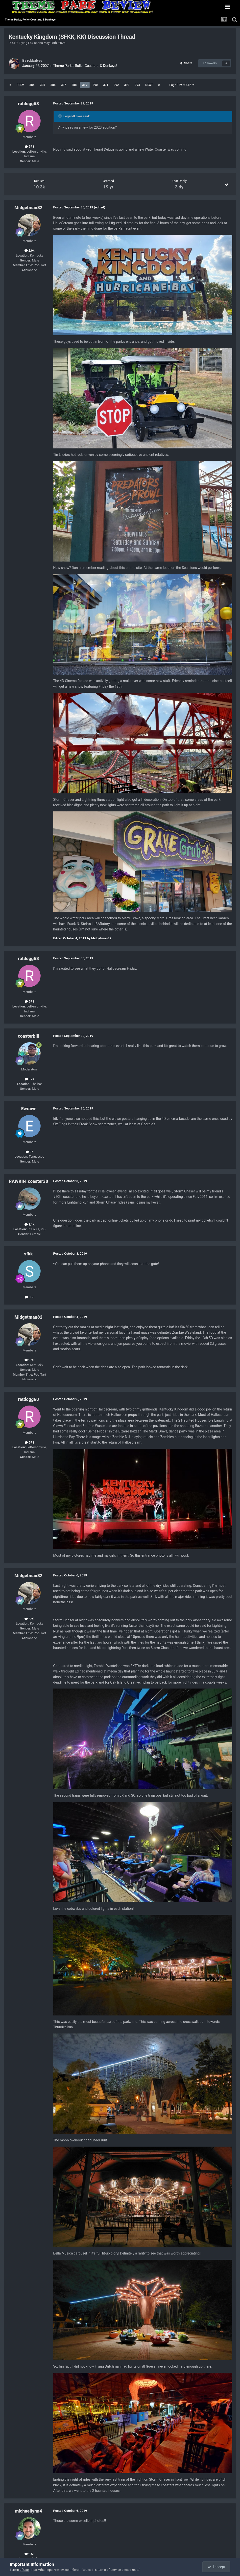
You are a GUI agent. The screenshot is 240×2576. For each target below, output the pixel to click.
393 (126, 85)
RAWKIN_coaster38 (28, 1181)
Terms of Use (19, 2570)
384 (32, 85)
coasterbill (28, 1036)
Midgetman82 (28, 207)
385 (42, 85)
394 (137, 85)
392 (116, 85)
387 (63, 85)
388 (74, 85)
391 (105, 85)
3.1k (29, 1224)
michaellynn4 (28, 2511)
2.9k (29, 250)
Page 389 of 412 (181, 85)
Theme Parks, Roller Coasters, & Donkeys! (85, 66)
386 (53, 85)
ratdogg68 (28, 103)
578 (29, 146)
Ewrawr (28, 1108)
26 (29, 1152)
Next (149, 85)
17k (29, 1079)
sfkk (28, 1253)
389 (84, 85)
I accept (216, 2567)
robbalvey (34, 60)
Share (186, 63)
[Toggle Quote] (60, 116)
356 (29, 1297)
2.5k (29, 2554)
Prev (20, 85)
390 (95, 85)
